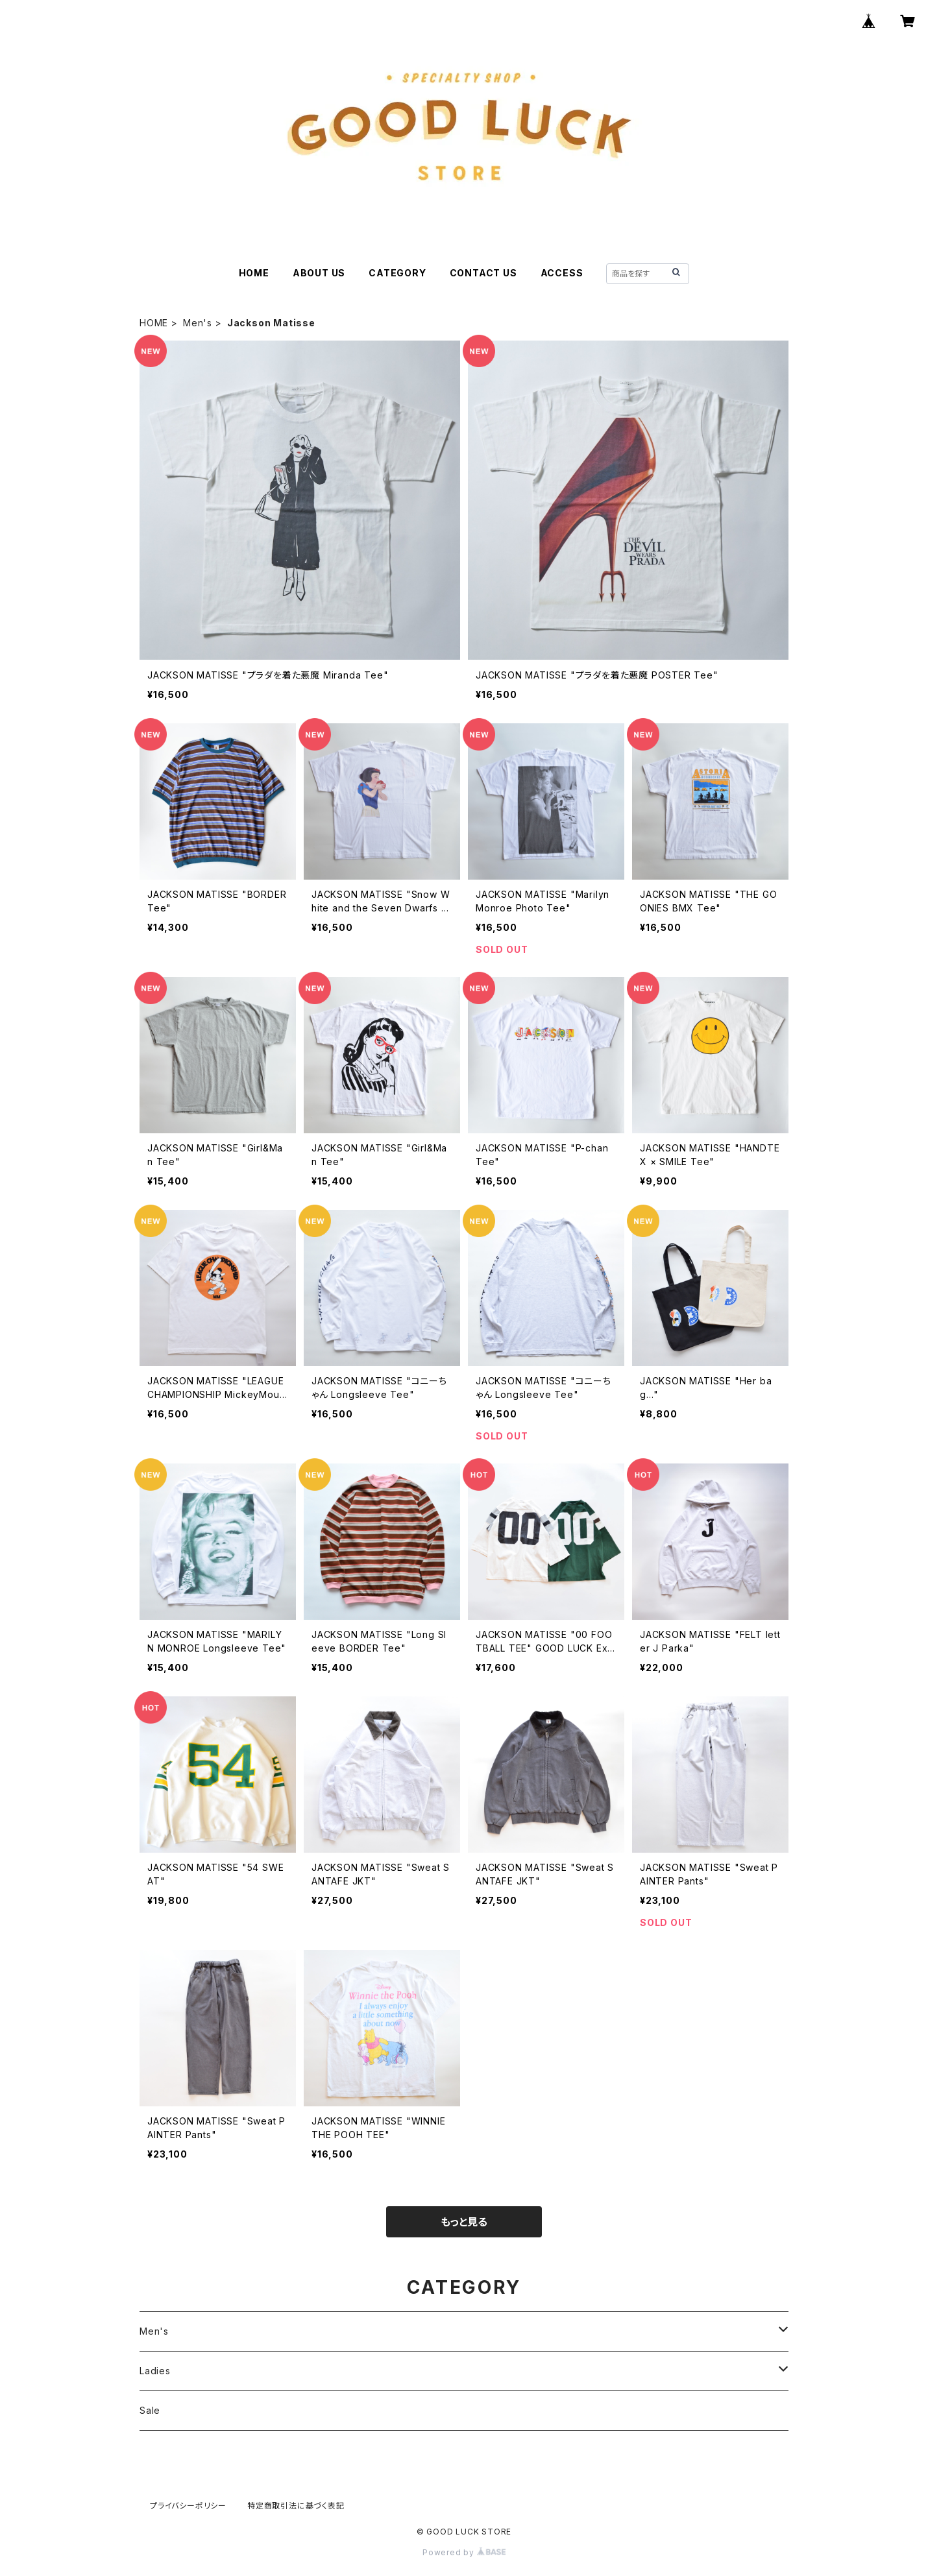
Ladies (155, 2370)
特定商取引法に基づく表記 (296, 2505)
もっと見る (464, 2221)
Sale (150, 2410)
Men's (197, 322)
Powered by (464, 2552)
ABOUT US (319, 272)
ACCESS (562, 272)
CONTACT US (483, 272)
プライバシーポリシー (188, 2505)
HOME (254, 272)
